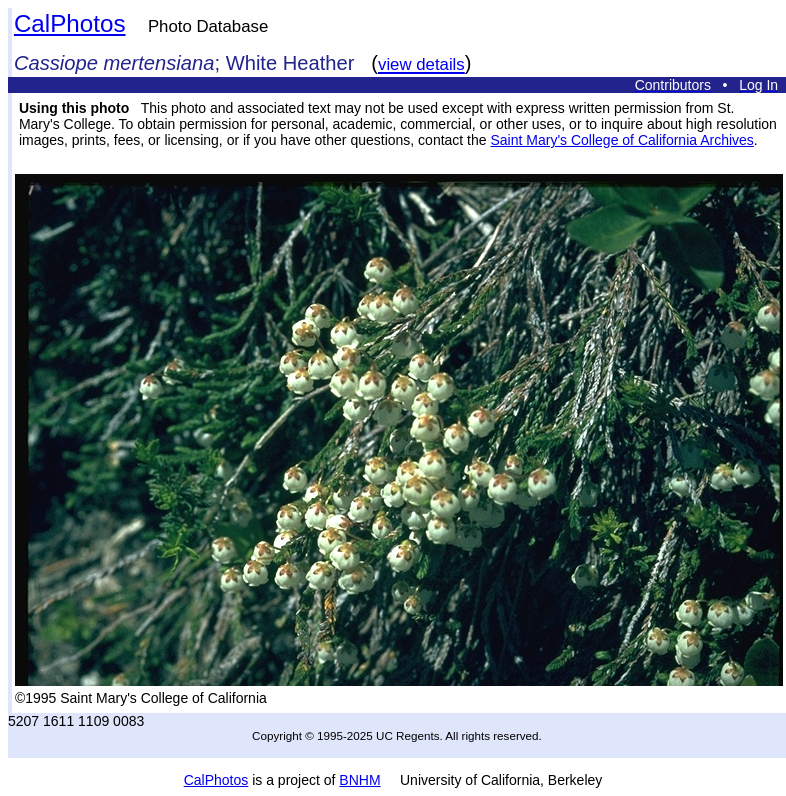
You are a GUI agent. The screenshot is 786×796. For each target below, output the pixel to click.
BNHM (359, 780)
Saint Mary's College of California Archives (621, 140)
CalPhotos (70, 23)
